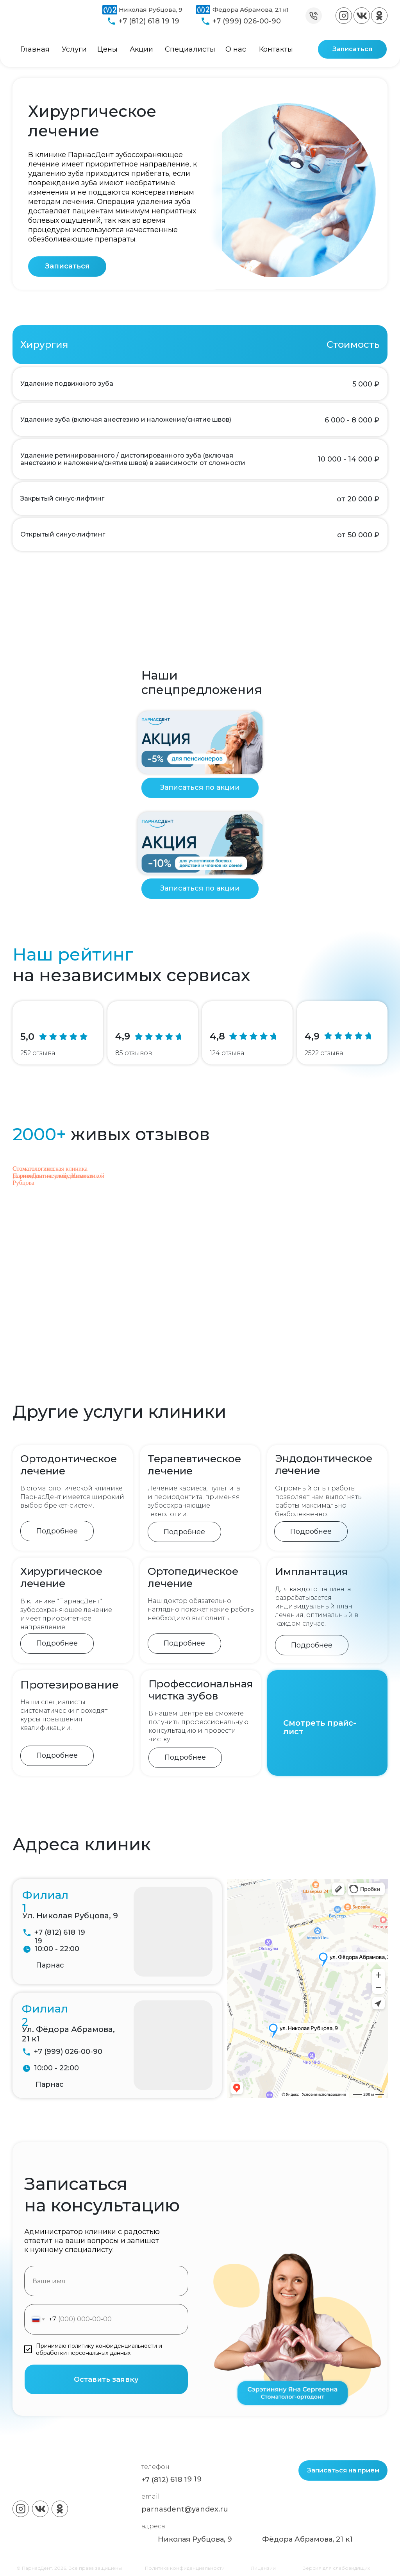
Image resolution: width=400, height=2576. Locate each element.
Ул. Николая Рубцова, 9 (70, 1915)
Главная (35, 49)
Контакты (276, 49)
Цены (107, 49)
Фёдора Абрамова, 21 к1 (250, 9)
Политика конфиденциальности (185, 2568)
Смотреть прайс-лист (319, 1727)
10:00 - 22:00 (56, 1949)
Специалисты (190, 49)
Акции (141, 49)
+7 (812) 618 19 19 (149, 21)
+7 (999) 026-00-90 (246, 21)
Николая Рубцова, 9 (150, 9)
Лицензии (263, 2568)
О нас (235, 49)
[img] (344, 15)
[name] (106, 2281)
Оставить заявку (106, 2379)
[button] (67, 266)
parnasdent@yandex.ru (184, 2509)
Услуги (74, 49)
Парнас (50, 1965)
